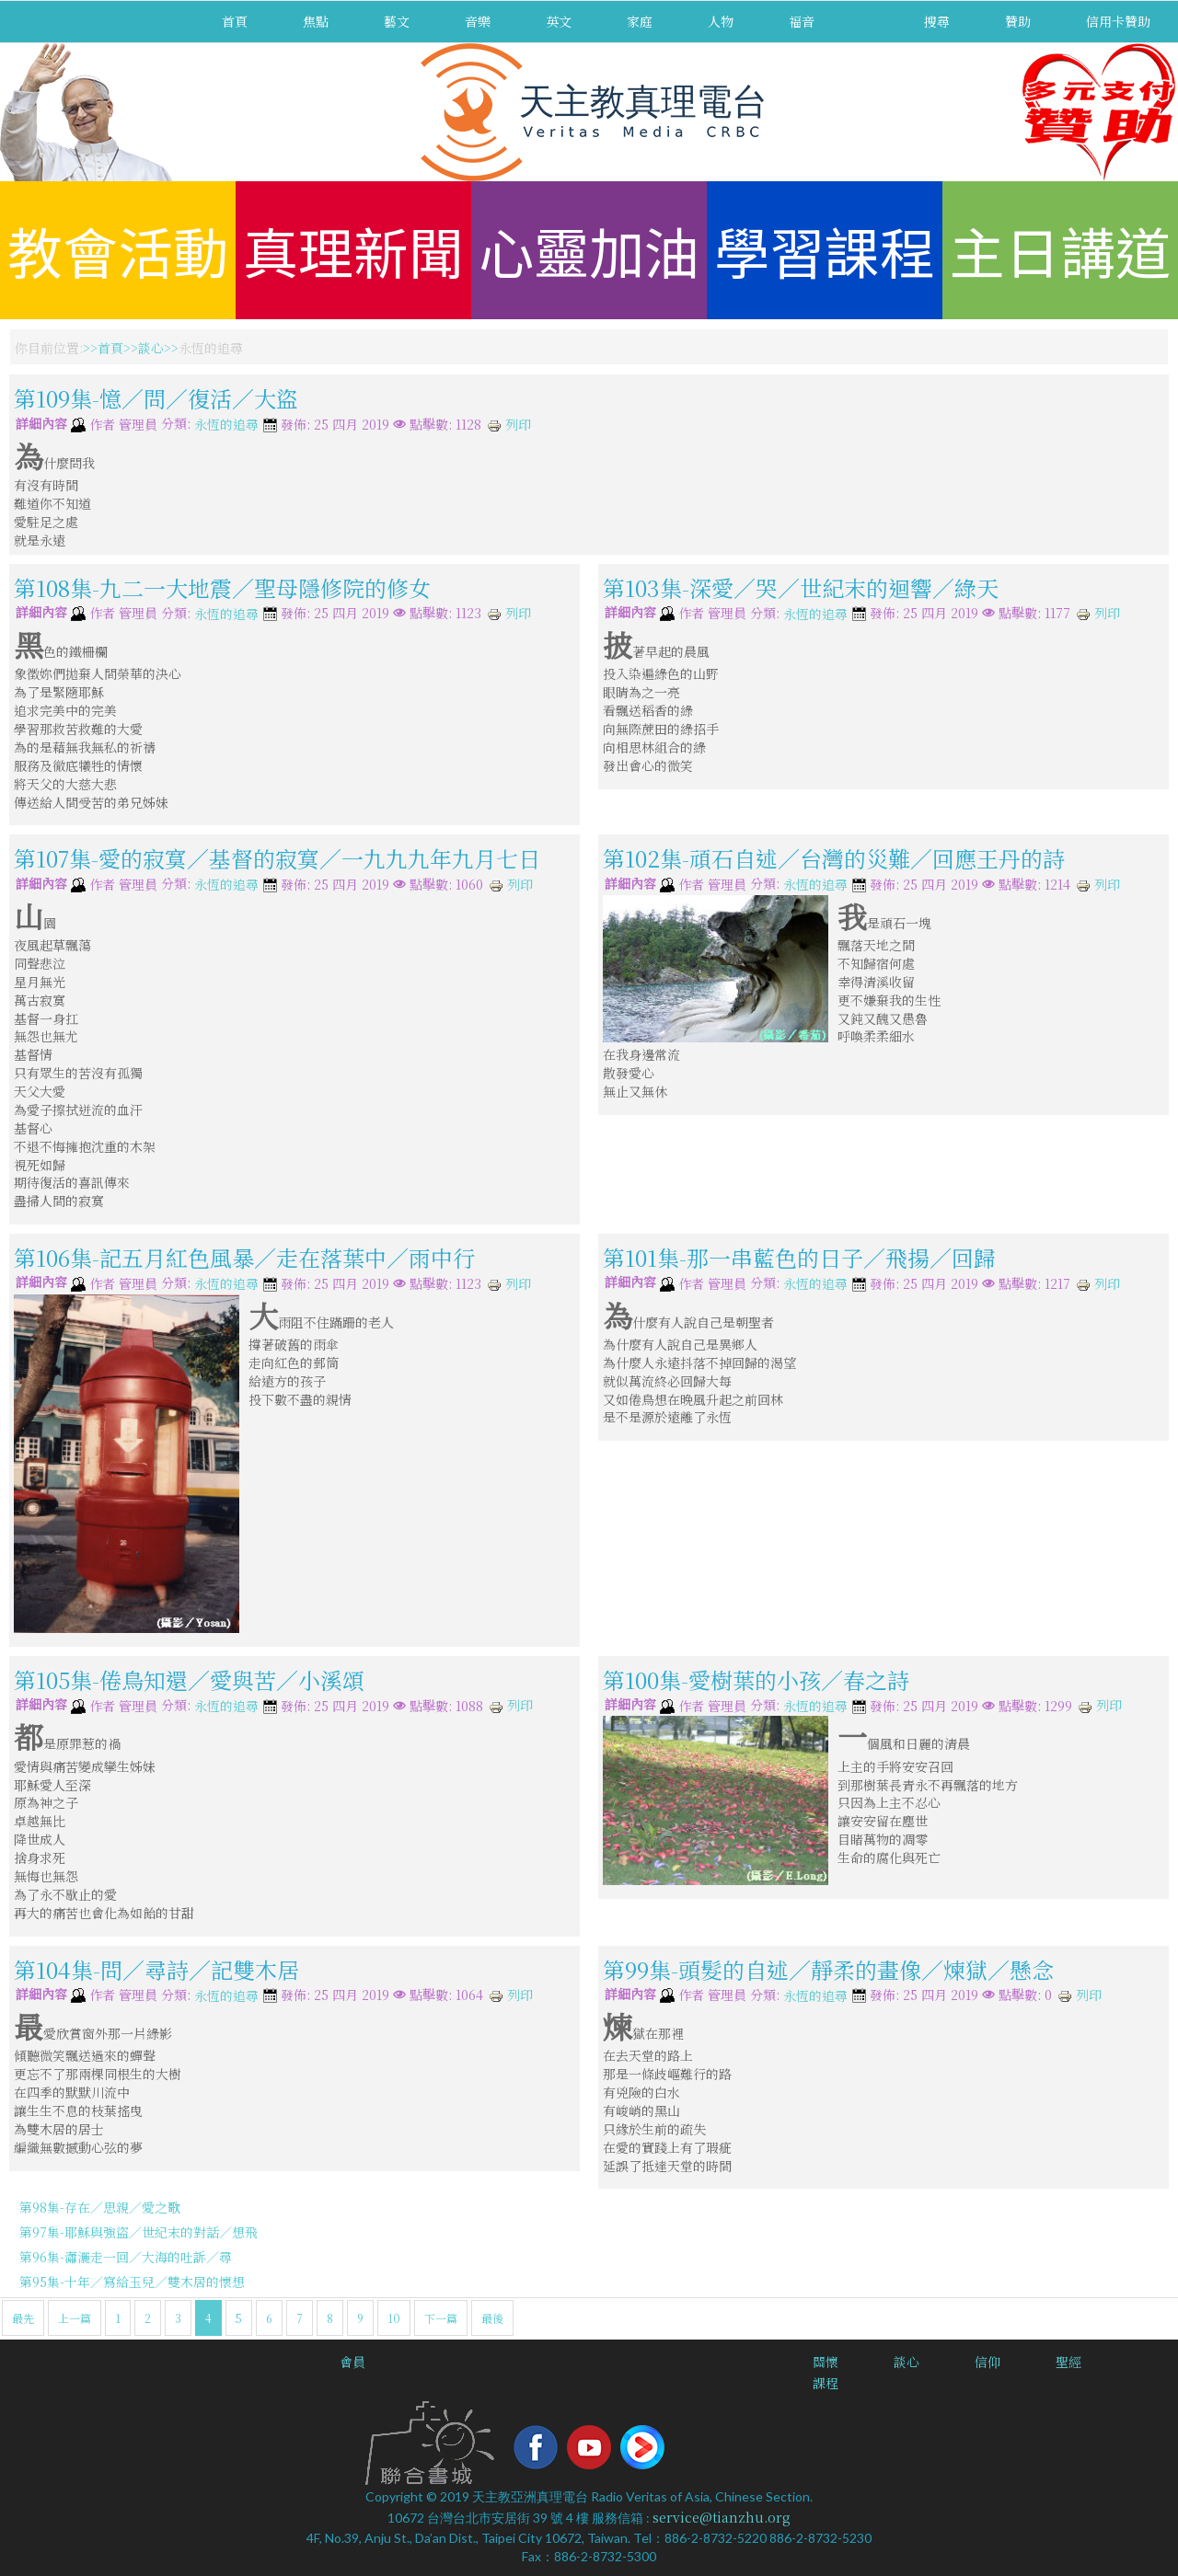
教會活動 (117, 250)
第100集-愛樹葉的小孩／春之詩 (756, 1679)
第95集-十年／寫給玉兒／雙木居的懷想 (132, 2281)
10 (393, 2318)
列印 (509, 424)
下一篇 (440, 2318)
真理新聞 (353, 250)
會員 (352, 2361)
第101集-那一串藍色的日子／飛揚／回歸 (799, 1257)
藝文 (397, 21)
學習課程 (824, 250)
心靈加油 (589, 250)
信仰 (987, 2361)
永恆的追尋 (226, 425)
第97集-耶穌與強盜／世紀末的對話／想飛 (138, 2232)
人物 (720, 21)
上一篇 (74, 2318)
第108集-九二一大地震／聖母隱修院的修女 (222, 586)
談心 (151, 348)
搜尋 (937, 21)
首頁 (235, 21)
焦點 (316, 21)
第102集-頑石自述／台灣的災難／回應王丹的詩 (834, 858)
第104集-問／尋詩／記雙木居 (156, 1968)
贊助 (1018, 21)
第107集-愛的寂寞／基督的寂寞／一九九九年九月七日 (277, 858)
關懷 (825, 2361)
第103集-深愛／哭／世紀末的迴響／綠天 (801, 586)
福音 (801, 21)
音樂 (478, 21)
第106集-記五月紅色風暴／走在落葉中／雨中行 (244, 1257)
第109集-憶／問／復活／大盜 (156, 398)
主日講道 (1060, 250)
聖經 (1068, 2361)
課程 (825, 2383)
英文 (559, 21)
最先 (23, 2318)
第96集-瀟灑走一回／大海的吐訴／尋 (125, 2257)
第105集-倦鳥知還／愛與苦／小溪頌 (189, 1679)
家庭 (640, 21)
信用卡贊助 (1118, 21)
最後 (492, 2318)
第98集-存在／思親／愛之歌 (99, 2207)
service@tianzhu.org (722, 2517)
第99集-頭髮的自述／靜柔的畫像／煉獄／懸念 (839, 1968)
